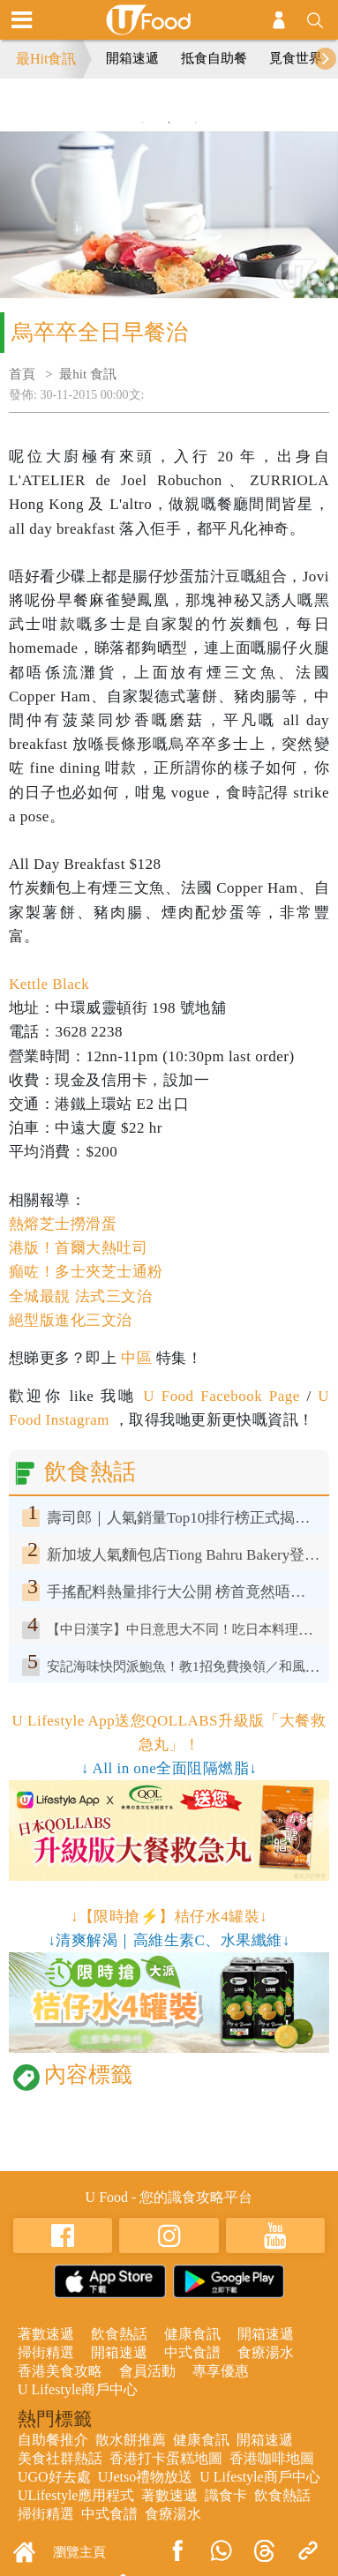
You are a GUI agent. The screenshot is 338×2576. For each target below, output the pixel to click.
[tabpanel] (169, 105)
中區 (135, 1358)
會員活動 (147, 2370)
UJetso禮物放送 (145, 2476)
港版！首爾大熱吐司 (78, 1247)
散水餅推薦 (130, 2439)
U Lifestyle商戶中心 (78, 2389)
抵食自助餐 (214, 58)
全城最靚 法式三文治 (80, 1296)
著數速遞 (46, 2333)
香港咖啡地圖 (271, 2458)
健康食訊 (192, 2333)
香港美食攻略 (60, 2370)
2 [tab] (169, 122)
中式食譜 (192, 2352)
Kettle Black (49, 984)
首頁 (22, 374)
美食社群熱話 (60, 2458)
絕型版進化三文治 (70, 1320)
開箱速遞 (132, 58)
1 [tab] (143, 122)
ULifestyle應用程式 (76, 2495)
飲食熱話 (119, 2333)
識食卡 (226, 2495)
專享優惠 (220, 2370)
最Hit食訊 (46, 58)
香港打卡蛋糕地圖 (165, 2458)
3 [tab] (196, 122)
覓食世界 (295, 58)
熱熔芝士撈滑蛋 (62, 1224)
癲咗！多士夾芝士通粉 (86, 1271)
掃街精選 (46, 2352)
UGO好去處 (54, 2476)
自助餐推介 (53, 2439)
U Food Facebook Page (218, 1396)
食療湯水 (265, 2352)
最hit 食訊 (87, 374)
